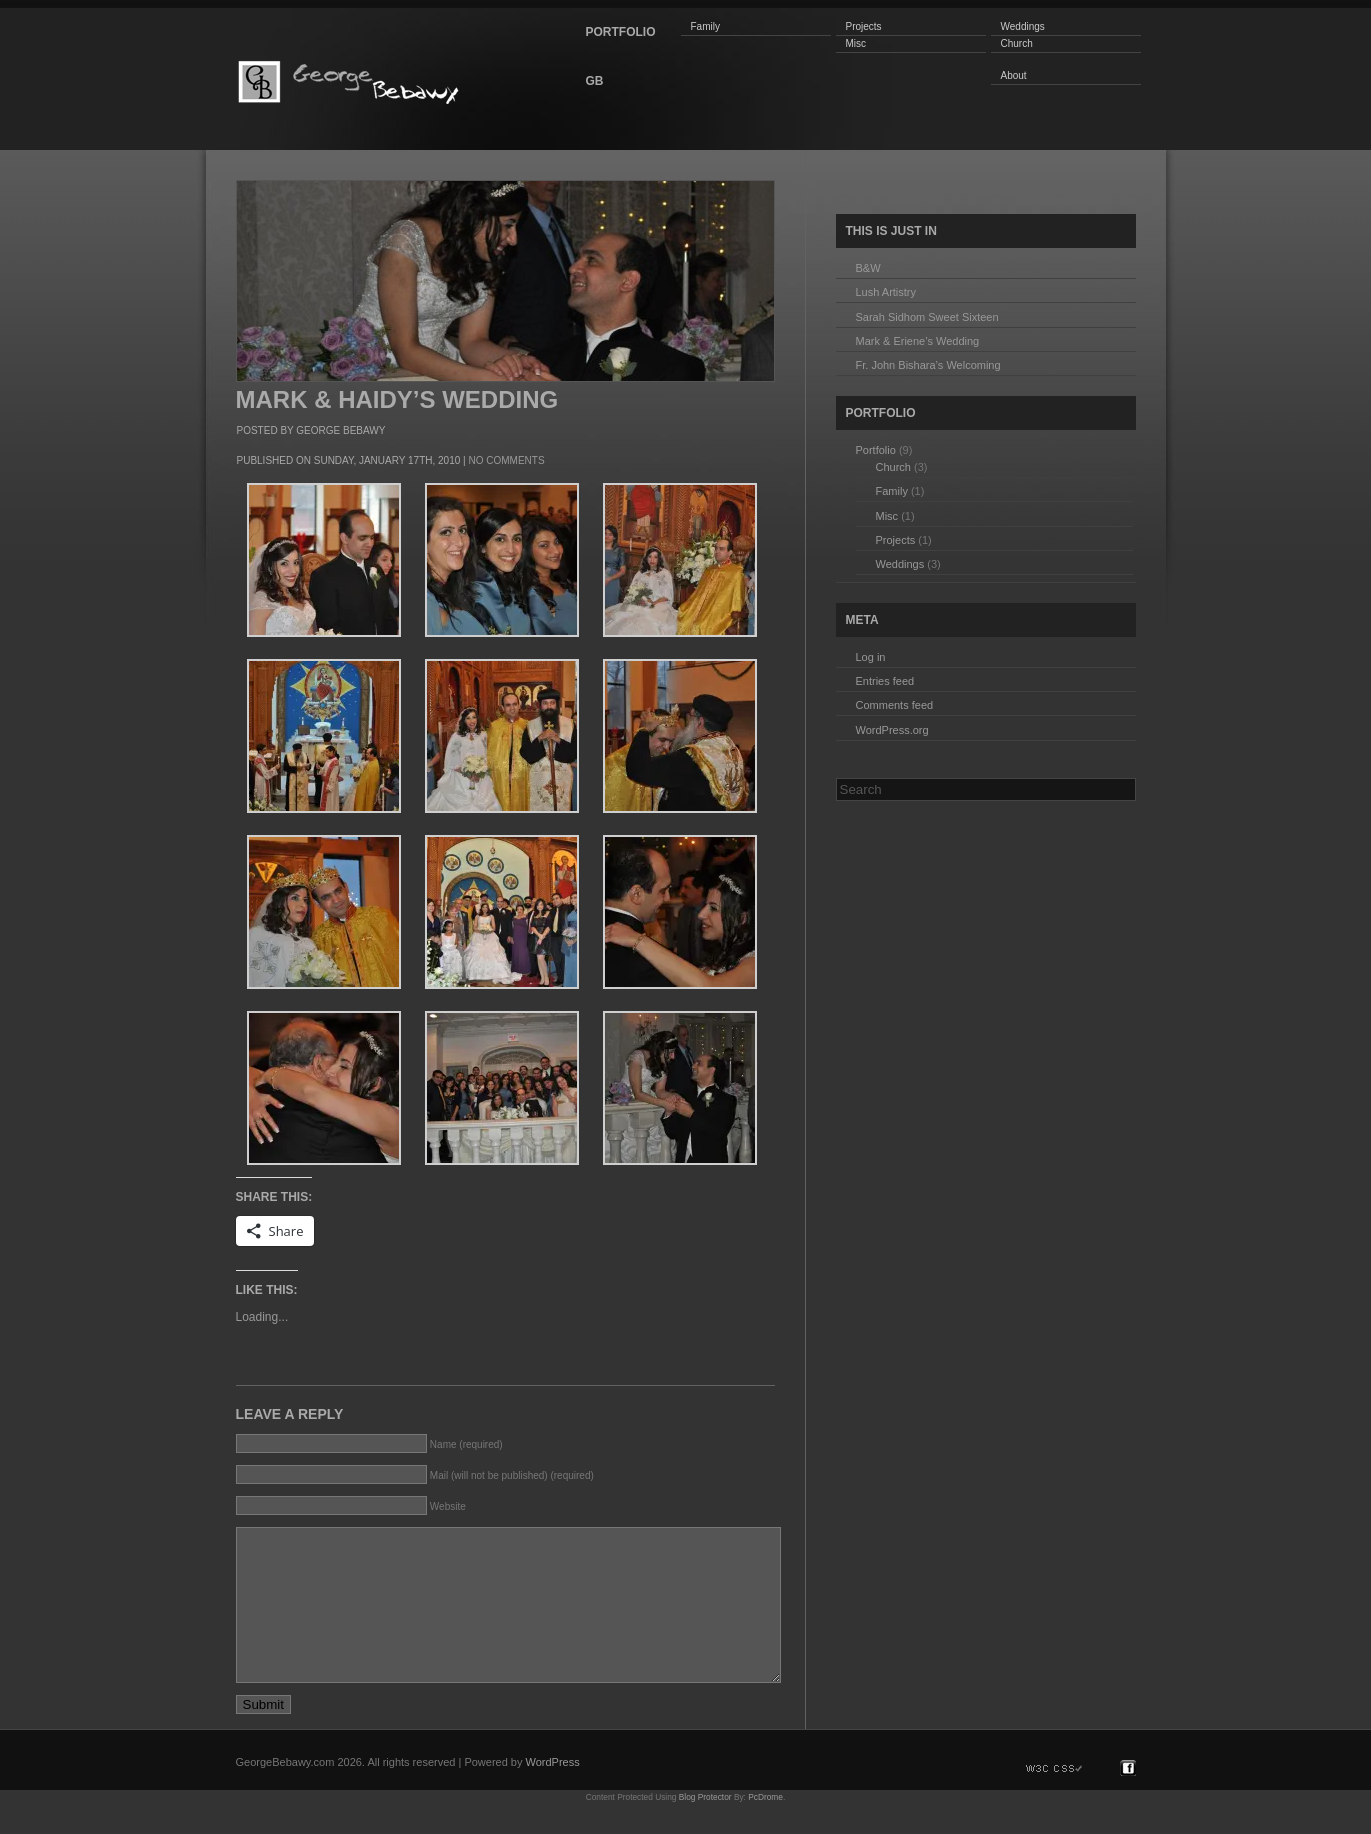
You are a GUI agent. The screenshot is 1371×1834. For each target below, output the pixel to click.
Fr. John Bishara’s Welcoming (928, 365)
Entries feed (885, 681)
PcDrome (765, 1827)
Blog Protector (705, 1827)
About (1014, 75)
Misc (856, 43)
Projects (864, 26)
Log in (871, 657)
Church (1017, 43)
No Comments (506, 460)
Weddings (1023, 26)
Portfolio (876, 450)
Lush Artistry (886, 292)
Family (705, 26)
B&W (868, 268)
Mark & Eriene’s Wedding (918, 341)
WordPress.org (892, 730)
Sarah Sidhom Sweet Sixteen (927, 317)
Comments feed (895, 705)
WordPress (553, 1792)
